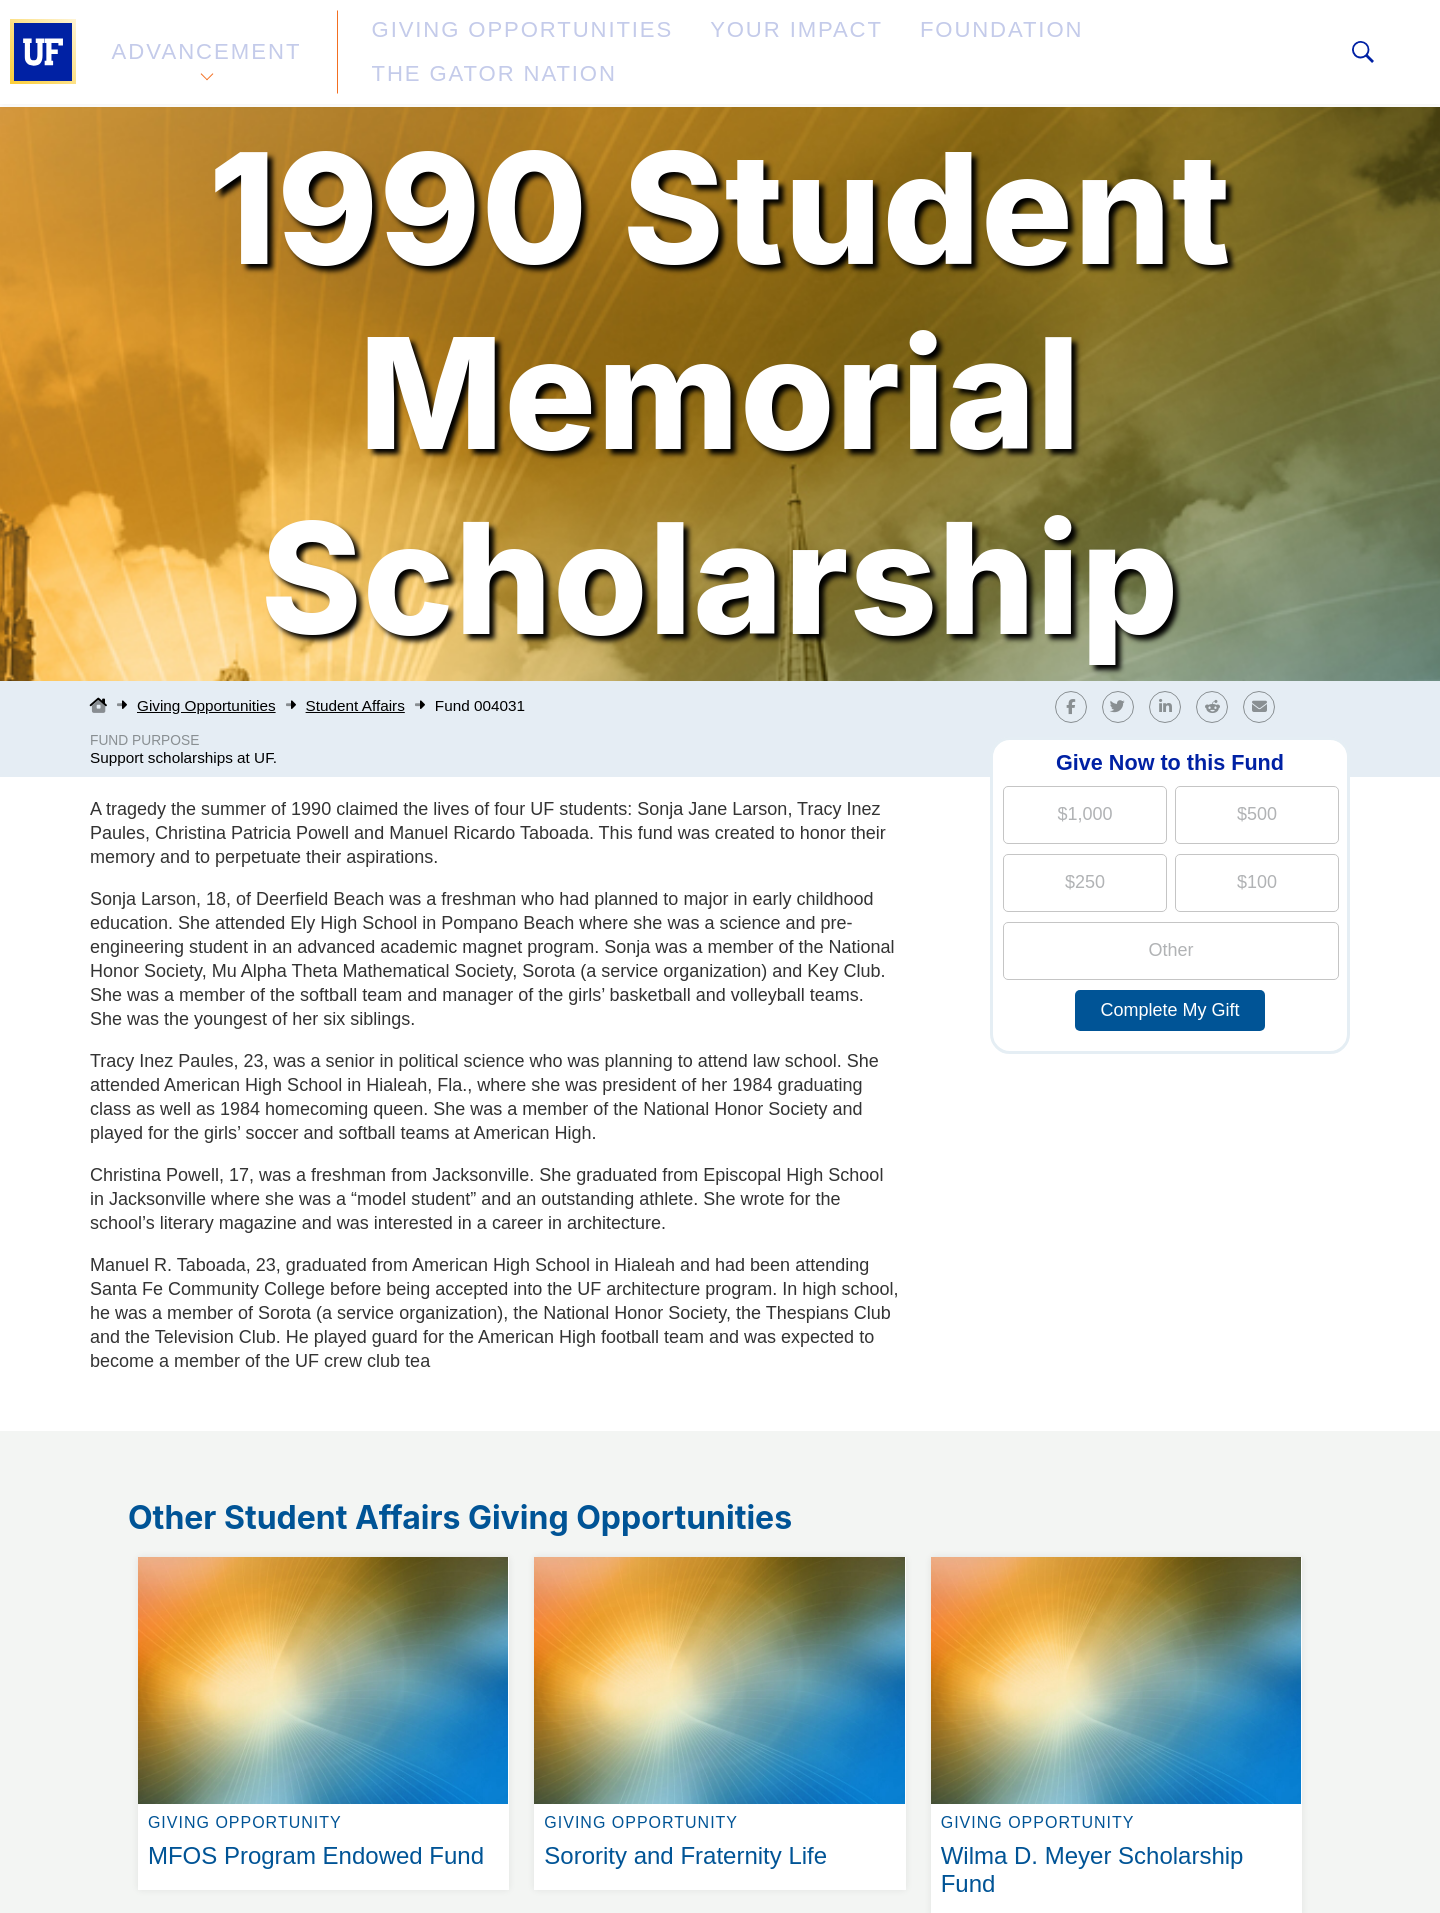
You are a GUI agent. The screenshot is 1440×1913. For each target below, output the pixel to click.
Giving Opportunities (455, 53)
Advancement (204, 53)
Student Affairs (355, 705)
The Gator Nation (1013, 53)
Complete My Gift (1169, 1010)
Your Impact (666, 53)
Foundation (826, 53)
